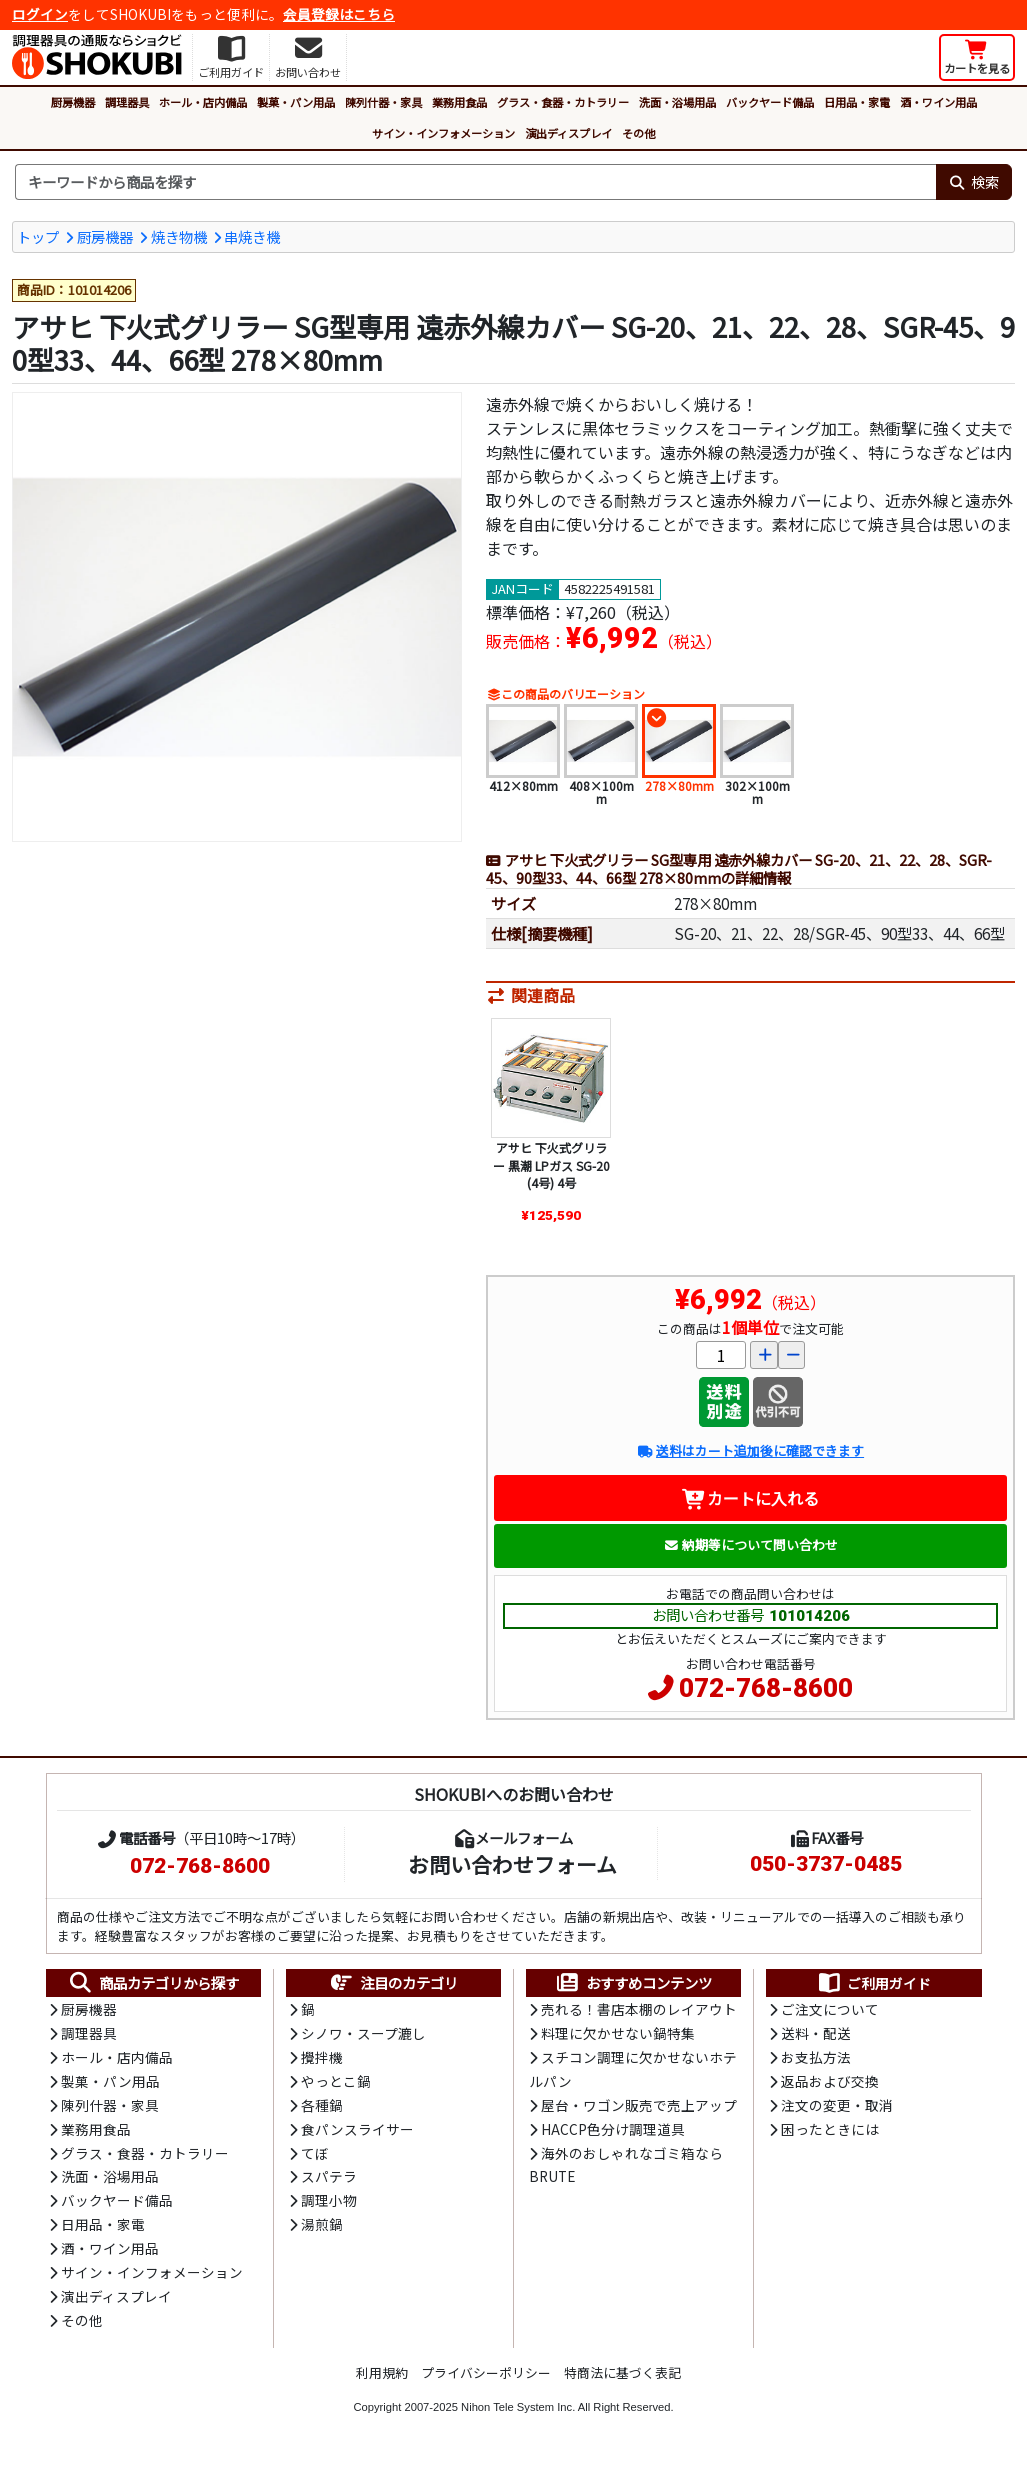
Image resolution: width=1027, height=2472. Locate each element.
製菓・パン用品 (296, 102)
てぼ (315, 2158)
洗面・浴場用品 (677, 102)
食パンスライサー (357, 2133)
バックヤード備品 (770, 102)
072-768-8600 (766, 1690)
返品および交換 (830, 2084)
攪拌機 (322, 2060)
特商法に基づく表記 (622, 2380)
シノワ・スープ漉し (363, 2036)
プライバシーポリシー (486, 2380)
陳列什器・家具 (383, 102)
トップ (38, 236)
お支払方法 (816, 2060)
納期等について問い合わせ (750, 1546)
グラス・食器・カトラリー (563, 102)
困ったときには (830, 2133)
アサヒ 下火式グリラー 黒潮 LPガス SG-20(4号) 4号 (551, 1167)
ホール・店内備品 (203, 102)
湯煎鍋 (322, 2231)
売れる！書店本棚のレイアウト (639, 2011)
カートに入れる (750, 1500)
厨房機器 (73, 102)
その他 (638, 133)
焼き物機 (179, 236)
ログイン (40, 14)
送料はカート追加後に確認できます (750, 1453)
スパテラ (329, 2182)
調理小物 (329, 2206)
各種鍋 (322, 2109)
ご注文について (830, 2011)
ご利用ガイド (873, 1985)
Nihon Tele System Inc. (518, 2415)
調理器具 (127, 102)
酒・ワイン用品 (938, 102)
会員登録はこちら (339, 14)
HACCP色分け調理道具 (613, 2133)
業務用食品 (459, 102)
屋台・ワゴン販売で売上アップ (639, 2108)
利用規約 (382, 2380)
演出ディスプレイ (568, 133)
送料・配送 (816, 2036)
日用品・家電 (857, 102)
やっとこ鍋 (336, 2084)
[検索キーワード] (475, 182)
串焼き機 (252, 236)
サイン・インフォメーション (443, 133)
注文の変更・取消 (837, 2109)
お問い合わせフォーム (512, 1865)
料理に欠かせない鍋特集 (618, 2036)
